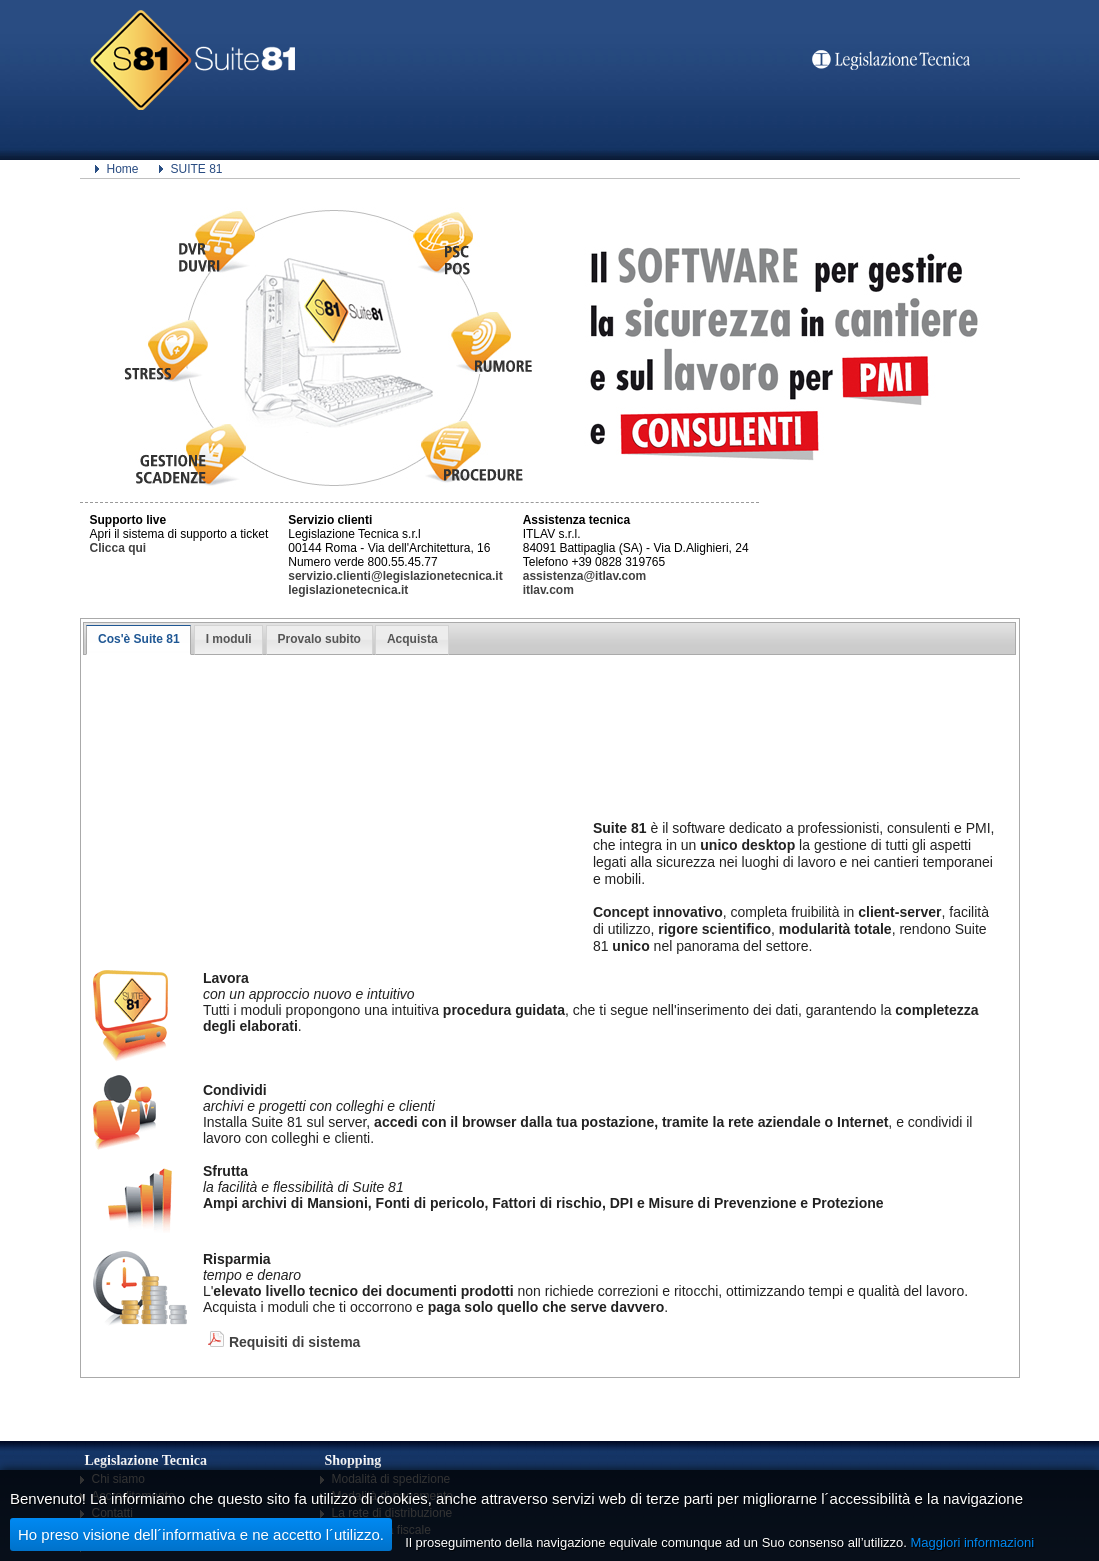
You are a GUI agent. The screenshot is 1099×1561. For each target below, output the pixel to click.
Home (123, 169)
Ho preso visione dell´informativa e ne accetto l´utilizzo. (201, 1534)
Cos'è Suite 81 (139, 639)
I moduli (229, 639)
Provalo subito (319, 639)
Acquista (412, 639)
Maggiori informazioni (973, 1542)
